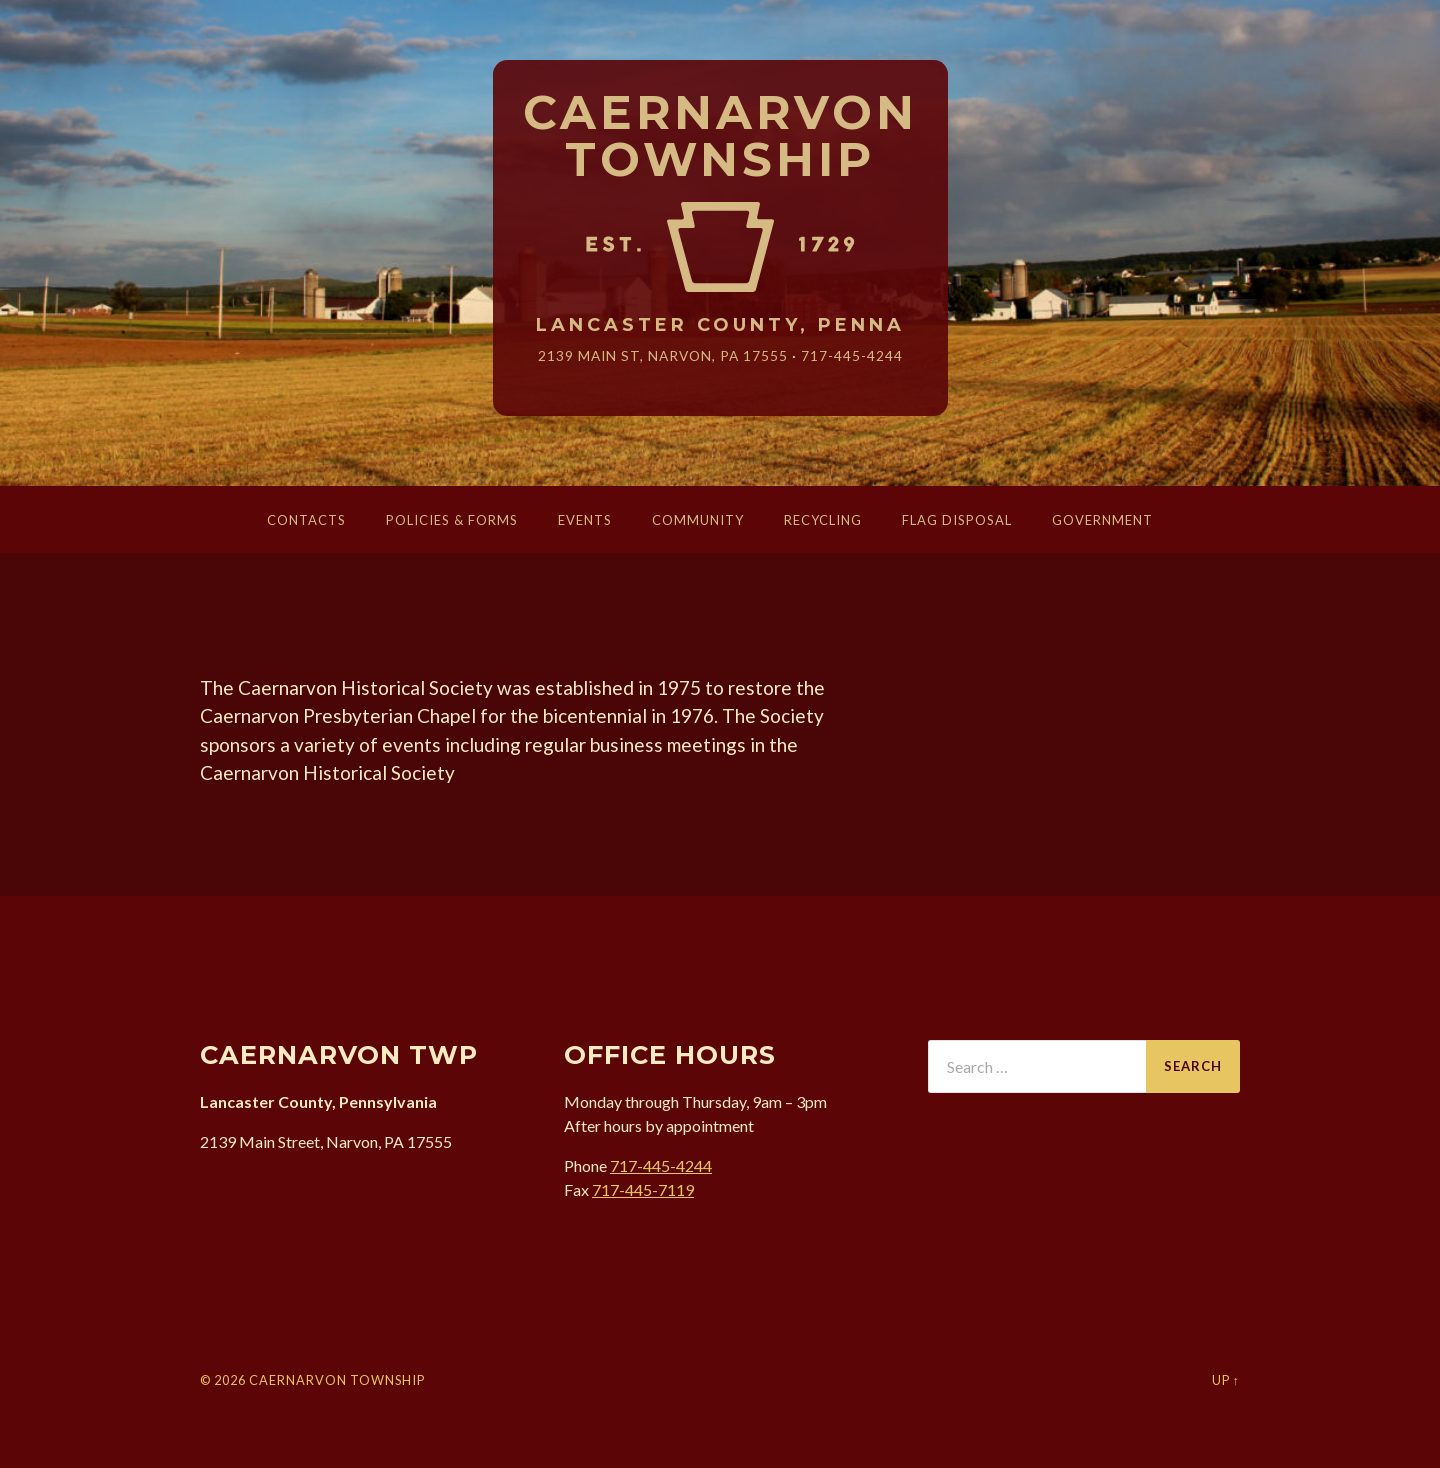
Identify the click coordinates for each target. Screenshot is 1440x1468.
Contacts (306, 520)
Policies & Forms (452, 520)
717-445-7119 (643, 1189)
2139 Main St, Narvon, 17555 (663, 355)
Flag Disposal (957, 520)
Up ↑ (1226, 1380)
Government (1102, 520)
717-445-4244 (852, 355)
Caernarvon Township (720, 137)
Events (585, 520)
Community (698, 520)
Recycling (823, 520)
